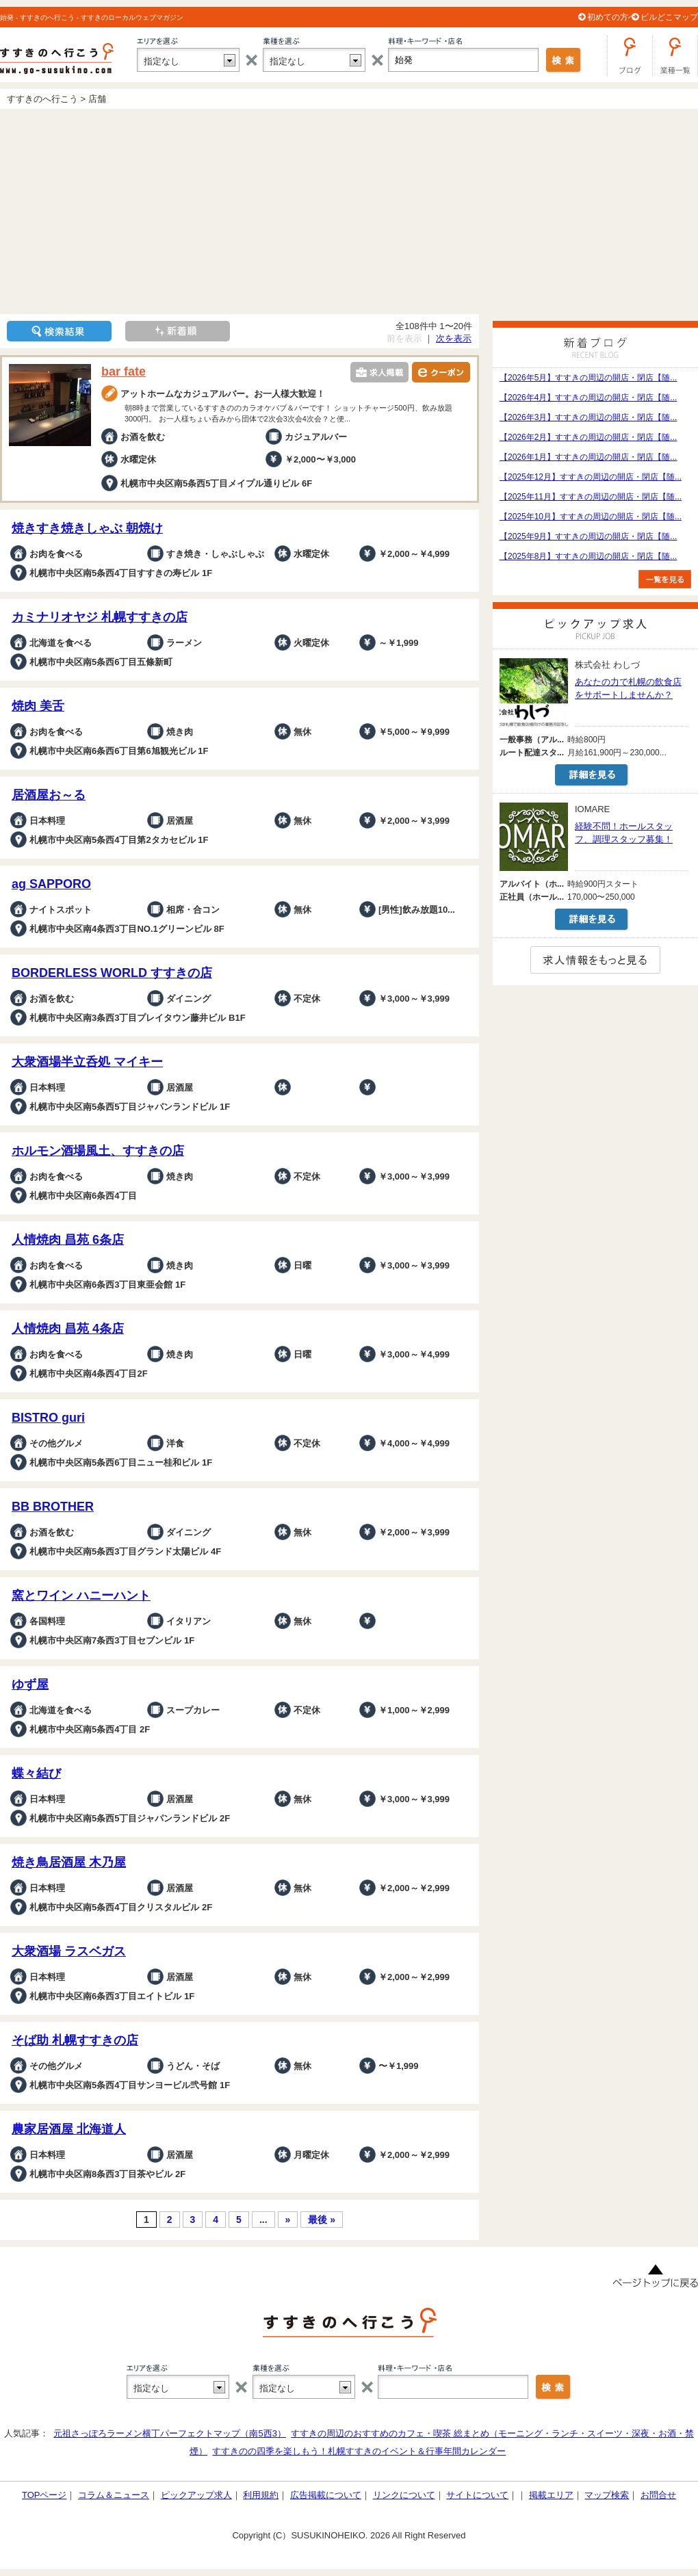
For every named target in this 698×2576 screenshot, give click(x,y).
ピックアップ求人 (196, 2495)
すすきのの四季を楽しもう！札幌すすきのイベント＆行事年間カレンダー (359, 2451)
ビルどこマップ (669, 17)
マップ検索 (606, 2495)
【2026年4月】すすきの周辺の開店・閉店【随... (588, 397)
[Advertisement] (349, 211)
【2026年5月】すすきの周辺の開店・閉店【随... (588, 377)
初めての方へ (611, 17)
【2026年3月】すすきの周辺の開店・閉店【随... (588, 417)
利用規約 (261, 2495)
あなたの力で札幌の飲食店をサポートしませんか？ (628, 688)
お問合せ (658, 2495)
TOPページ (44, 2495)
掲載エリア (551, 2495)
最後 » (321, 2219)
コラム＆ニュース (113, 2495)
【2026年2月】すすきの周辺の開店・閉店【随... (588, 437)
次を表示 (453, 338)
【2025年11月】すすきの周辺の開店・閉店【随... (591, 497)
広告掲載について (325, 2495)
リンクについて (404, 2495)
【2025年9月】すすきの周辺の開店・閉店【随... (588, 536)
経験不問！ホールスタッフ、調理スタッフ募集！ (624, 832)
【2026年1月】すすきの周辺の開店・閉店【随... (588, 457)
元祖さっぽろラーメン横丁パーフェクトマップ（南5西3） (169, 2433)
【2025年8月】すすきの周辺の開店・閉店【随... (588, 556)
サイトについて (477, 2495)
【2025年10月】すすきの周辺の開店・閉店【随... (591, 516)
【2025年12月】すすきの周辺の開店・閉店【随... (591, 477)
